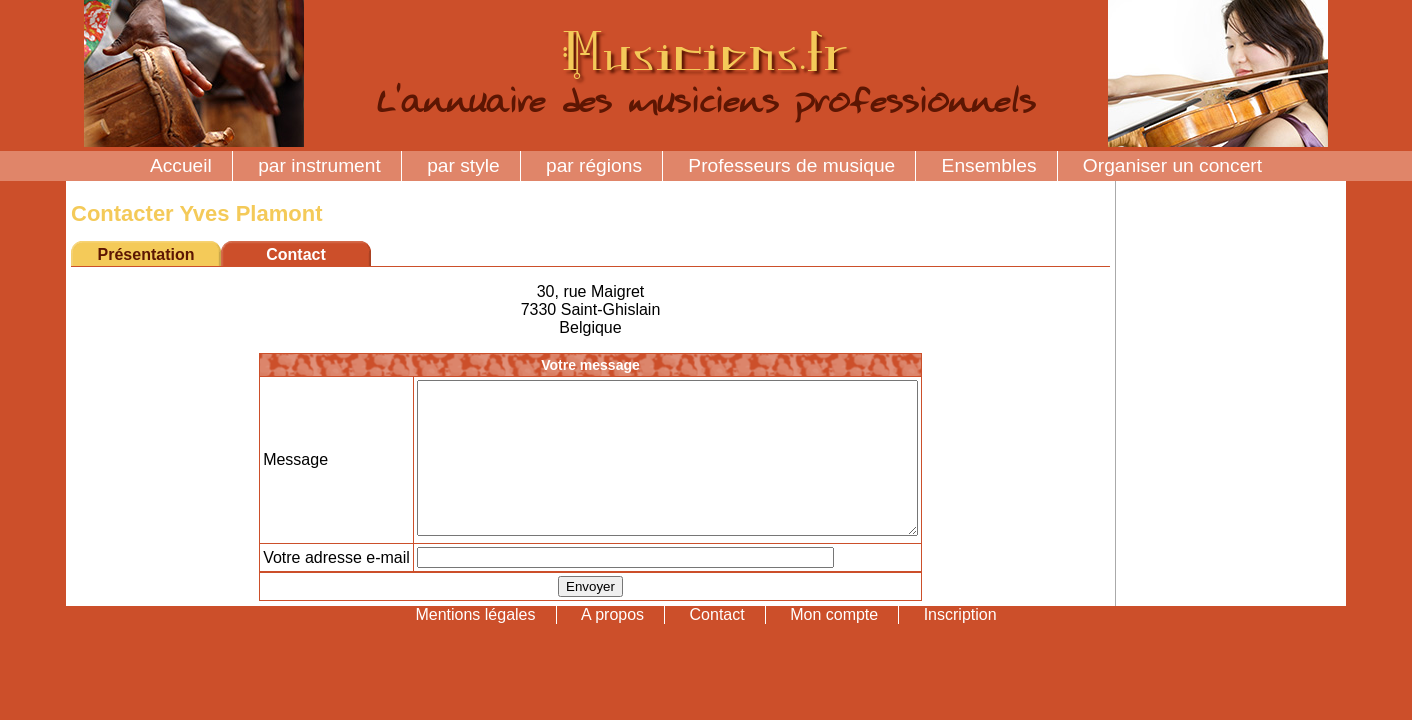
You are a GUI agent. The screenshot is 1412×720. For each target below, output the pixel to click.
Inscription (960, 644)
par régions (594, 165)
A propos (612, 644)
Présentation (146, 254)
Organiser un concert (1172, 165)
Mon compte (834, 644)
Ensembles (989, 165)
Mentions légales (475, 644)
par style (463, 165)
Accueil (181, 165)
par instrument (319, 165)
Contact (717, 644)
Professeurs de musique (791, 165)
